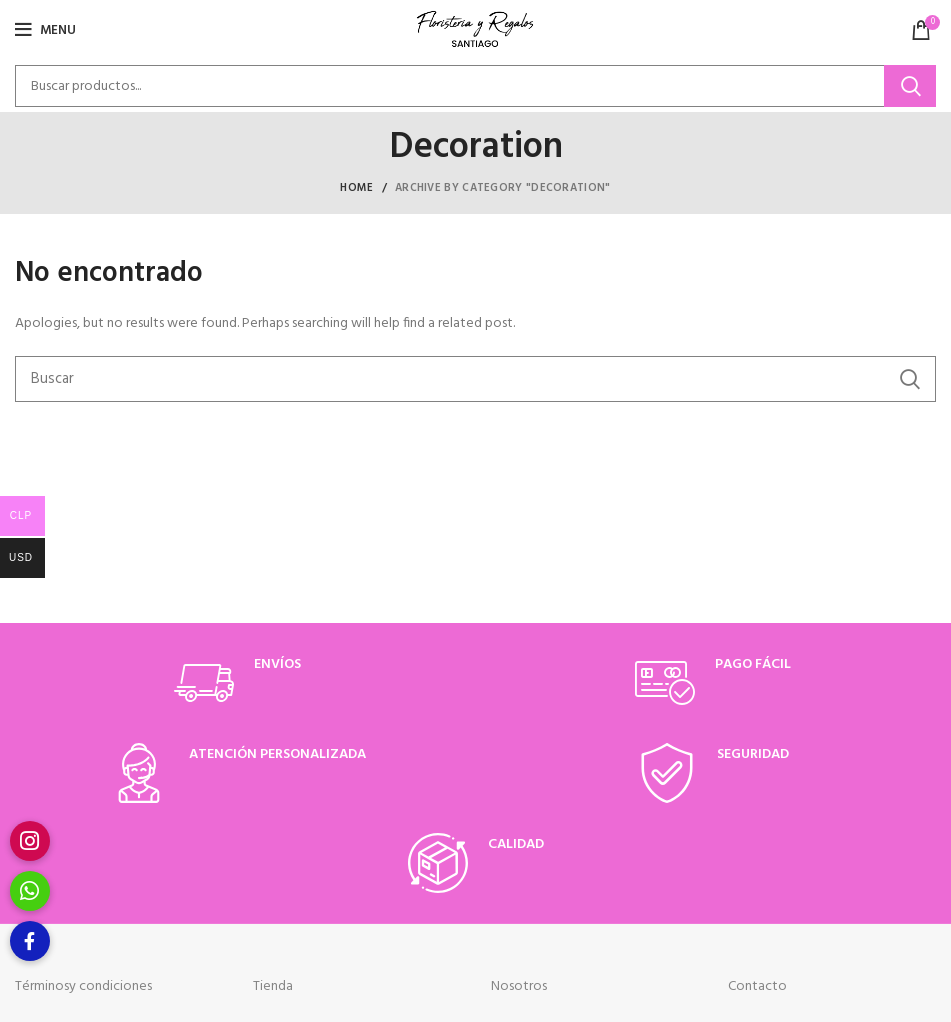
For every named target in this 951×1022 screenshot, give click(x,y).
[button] (30, 941)
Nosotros (519, 986)
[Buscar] (475, 86)
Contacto (757, 986)
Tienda (273, 986)
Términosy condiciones (83, 986)
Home (356, 188)
